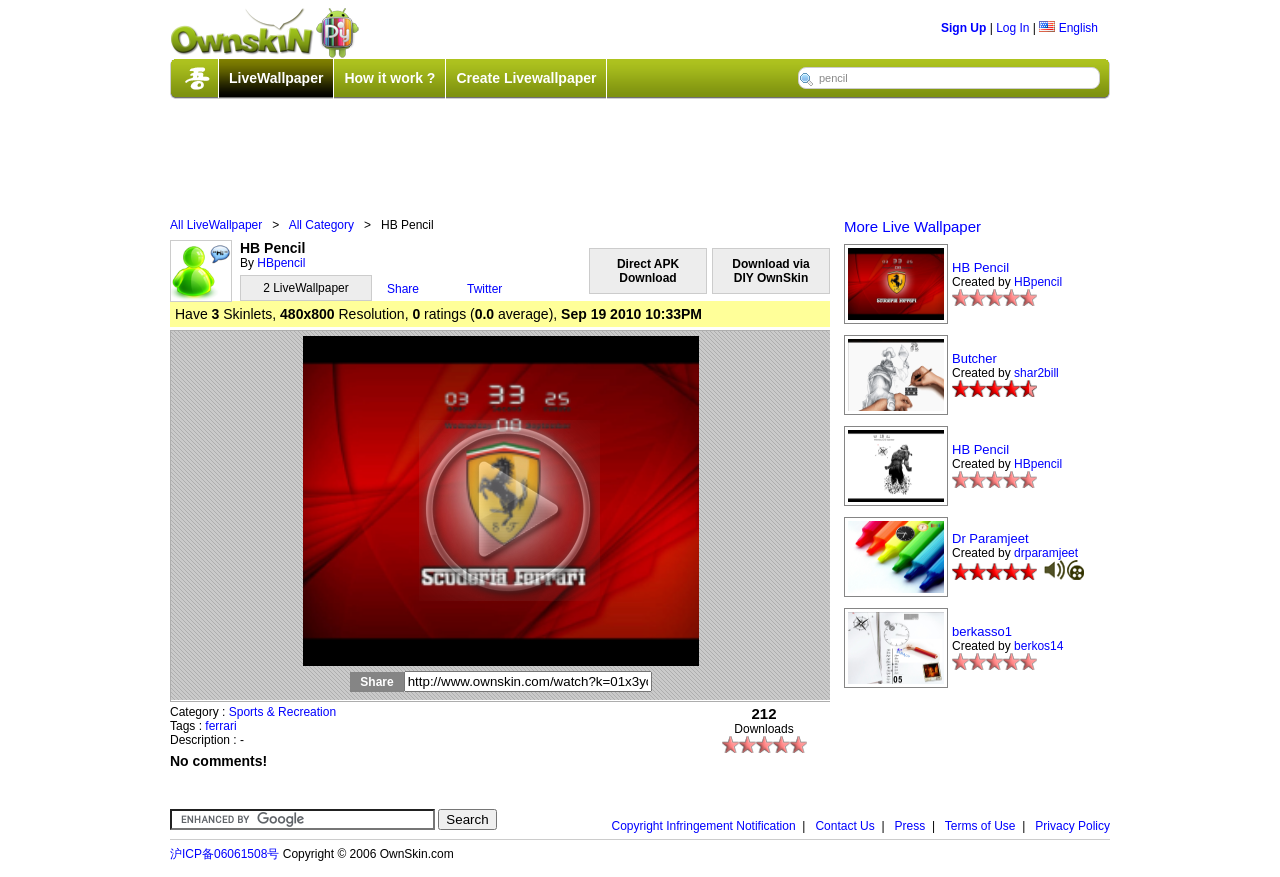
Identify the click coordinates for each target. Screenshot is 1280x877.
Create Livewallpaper (526, 78)
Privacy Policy (1072, 826)
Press (910, 826)
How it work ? (389, 78)
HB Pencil (980, 267)
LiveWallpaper (276, 78)
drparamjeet (1046, 553)
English (1068, 28)
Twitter (484, 289)
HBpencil (281, 263)
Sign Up (963, 28)
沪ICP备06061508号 (224, 854)
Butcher (974, 358)
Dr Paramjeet (990, 538)
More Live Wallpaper (912, 226)
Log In (1012, 28)
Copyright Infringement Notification (704, 826)
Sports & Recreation (282, 712)
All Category (321, 225)
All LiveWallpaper (216, 225)
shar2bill (1036, 373)
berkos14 (1038, 646)
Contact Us (844, 826)
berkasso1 (982, 631)
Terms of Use (980, 826)
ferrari (220, 726)
